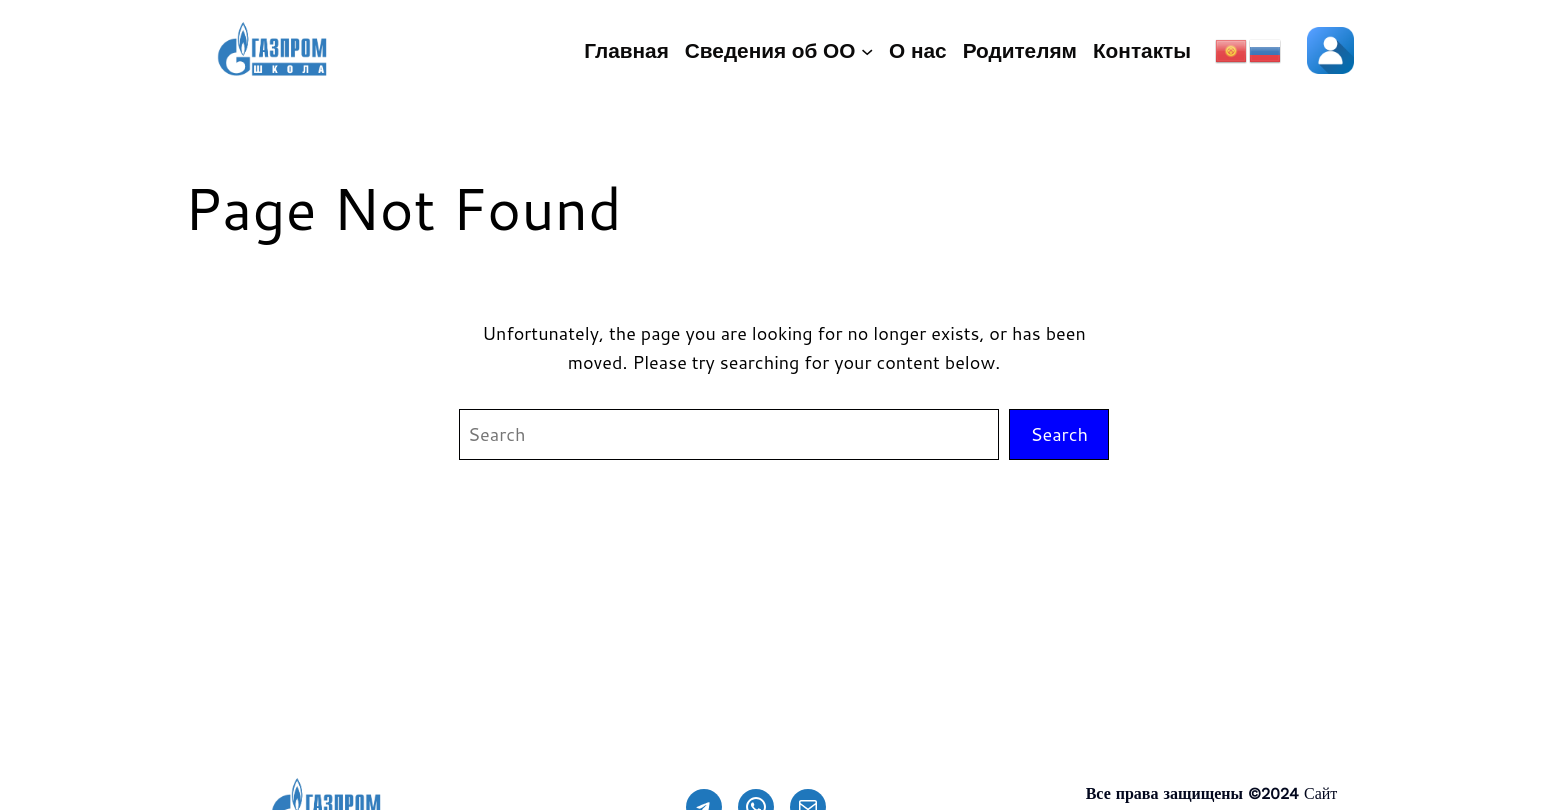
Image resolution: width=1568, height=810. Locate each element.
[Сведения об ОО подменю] (867, 51)
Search (1059, 434)
